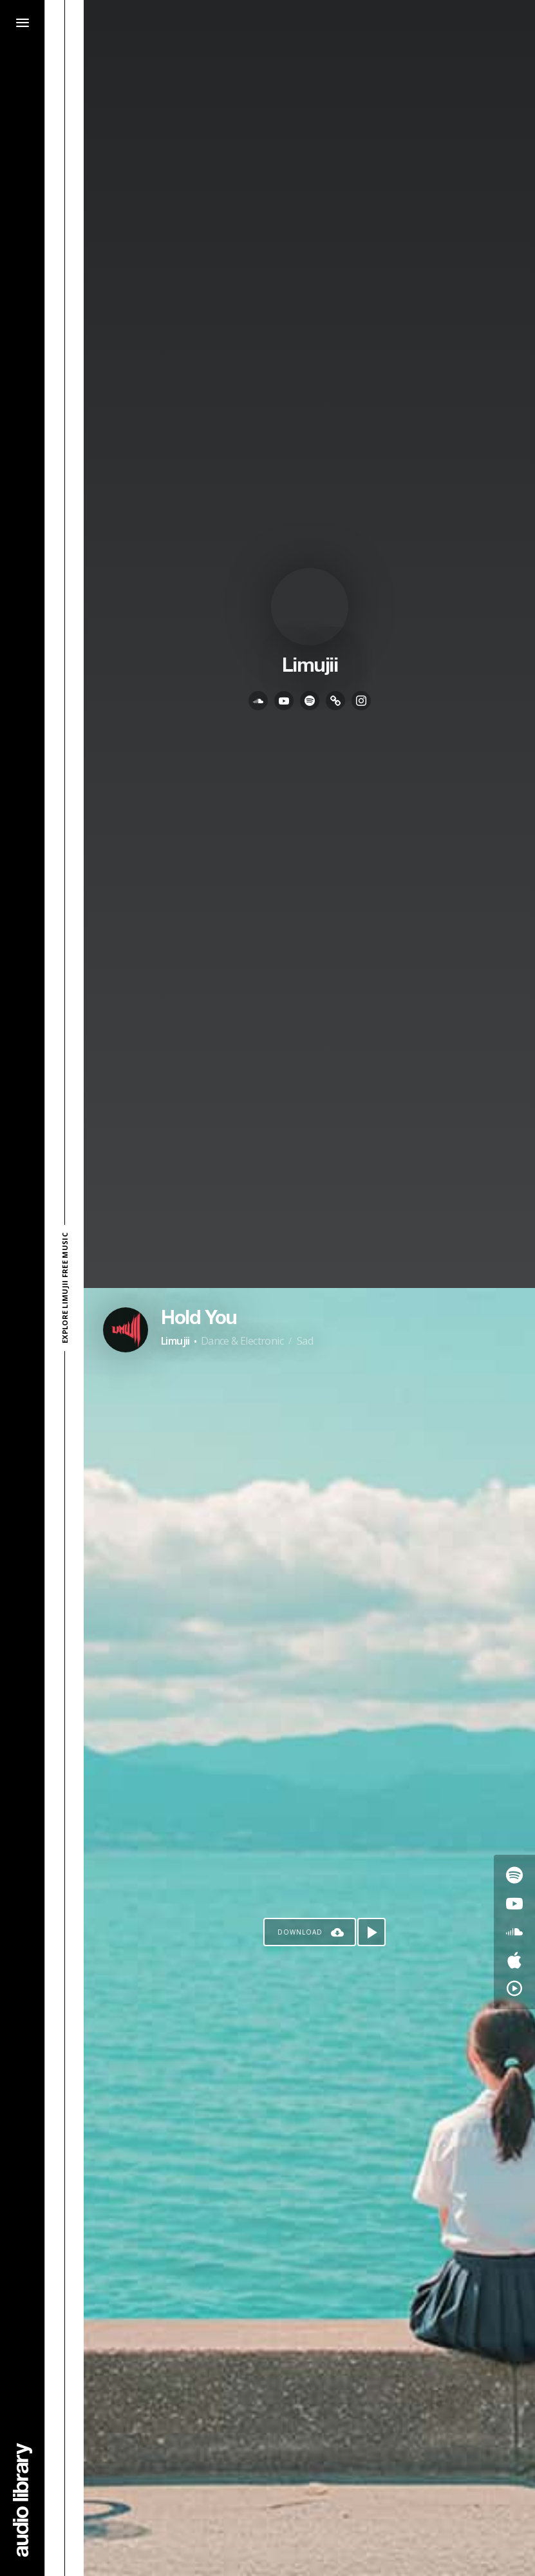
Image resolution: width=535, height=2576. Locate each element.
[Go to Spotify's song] (514, 1875)
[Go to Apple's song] (514, 1960)
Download (300, 1932)
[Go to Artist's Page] (125, 1329)
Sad (305, 1341)
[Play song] (371, 1932)
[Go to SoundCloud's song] (514, 1932)
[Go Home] (22, 2500)
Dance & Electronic (242, 1341)
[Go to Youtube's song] (514, 1903)
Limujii (175, 1341)
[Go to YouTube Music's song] (514, 1989)
